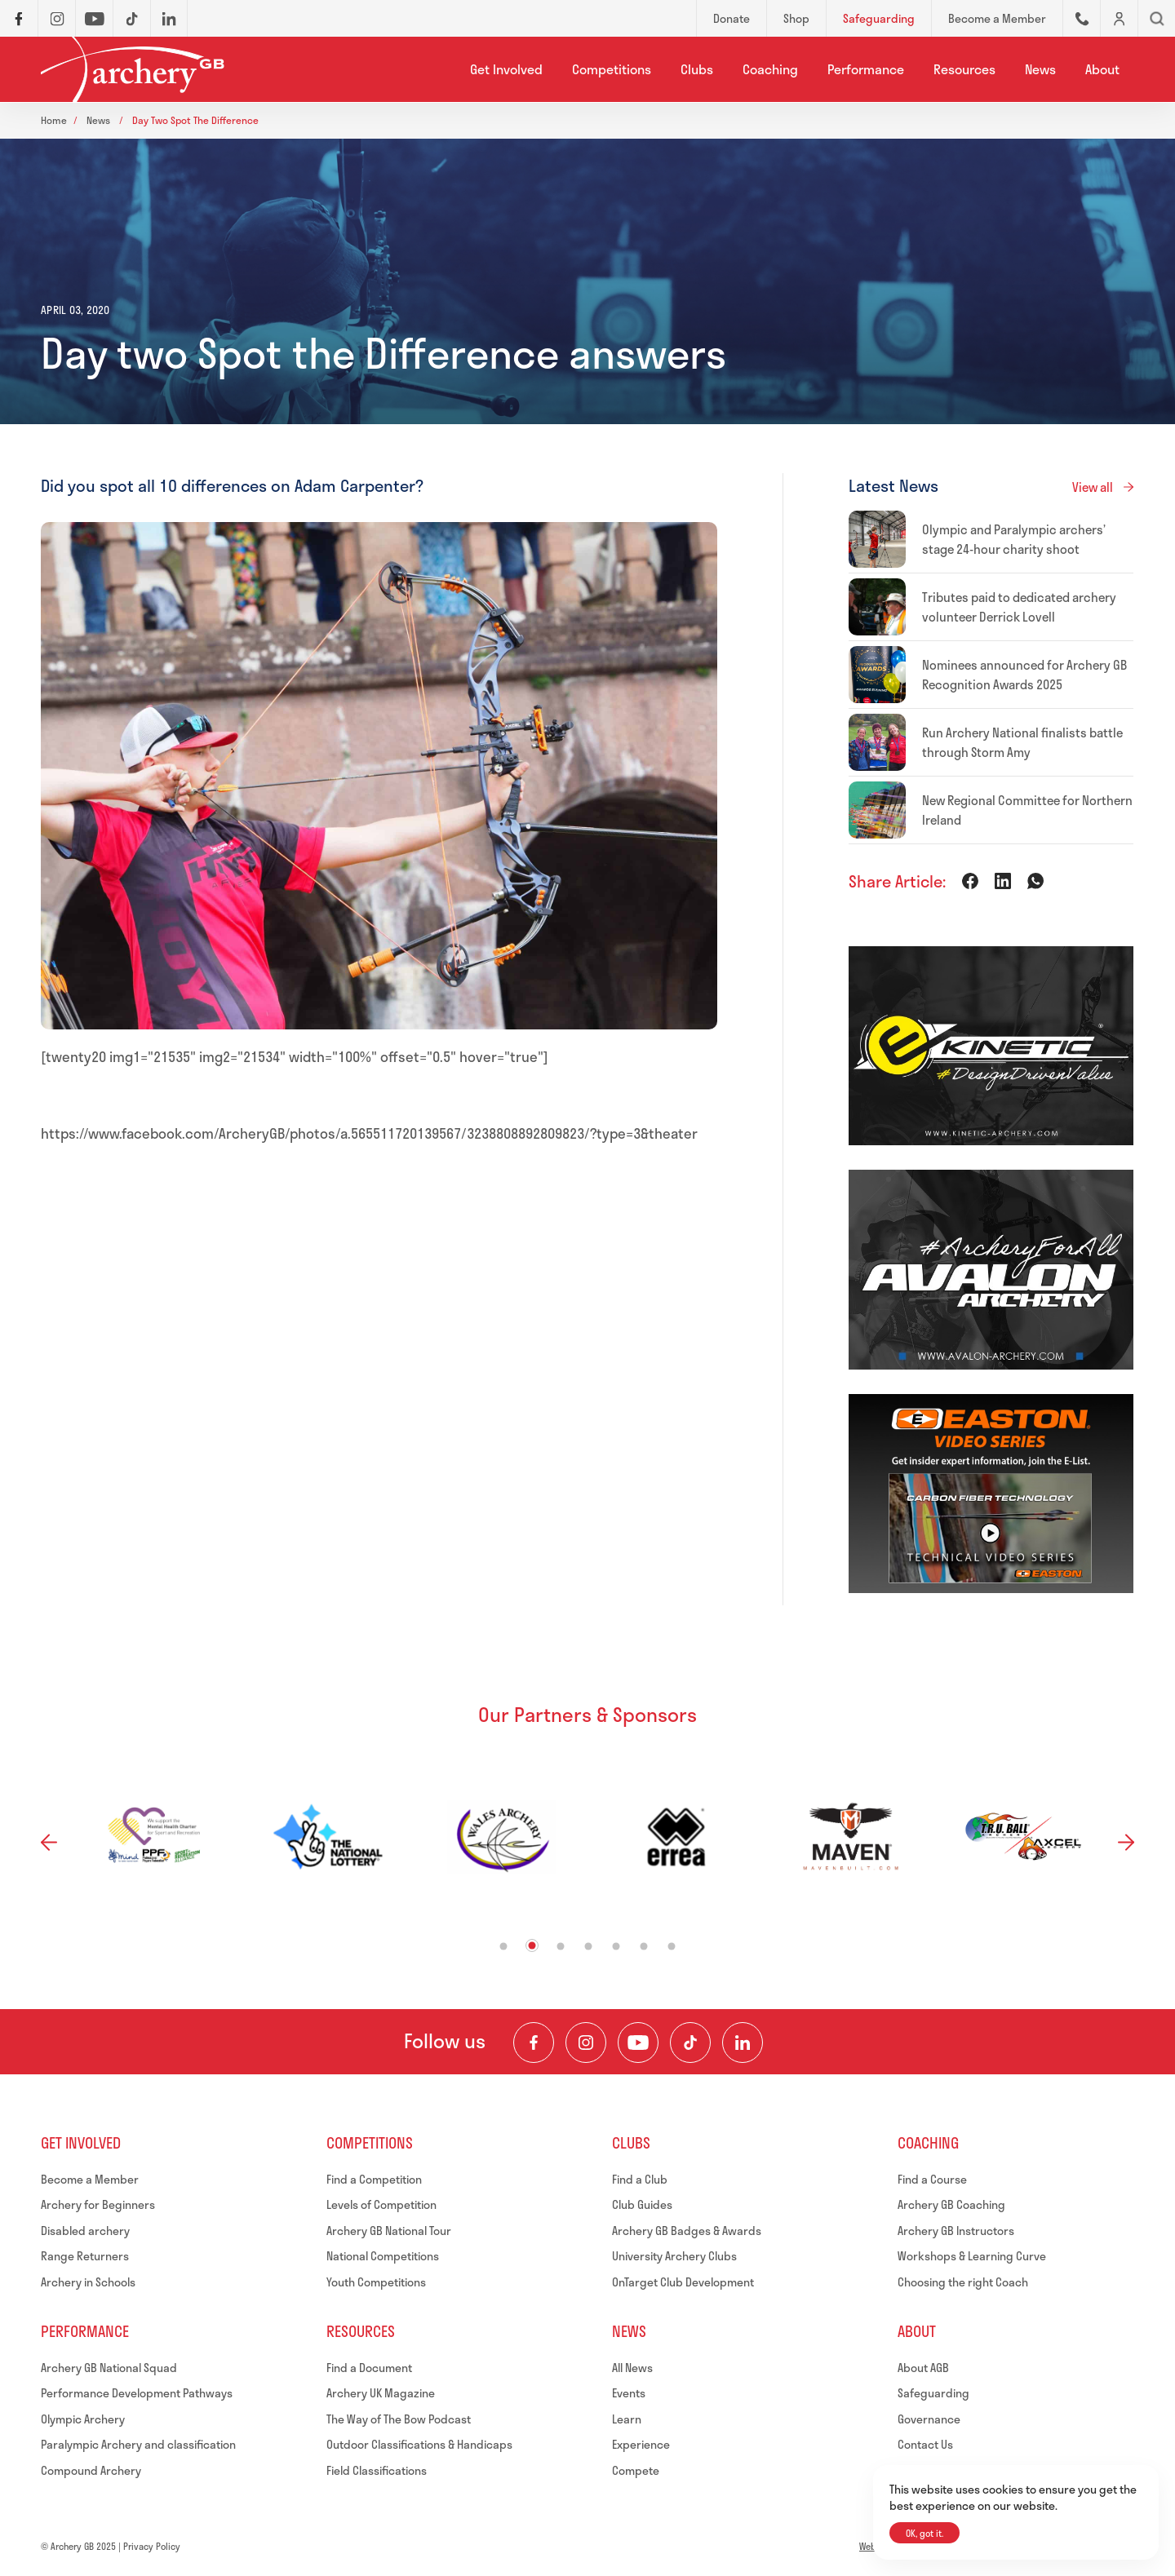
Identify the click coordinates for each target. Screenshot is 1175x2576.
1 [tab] (504, 1946)
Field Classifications (376, 2470)
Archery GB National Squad (109, 2367)
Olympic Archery (83, 2419)
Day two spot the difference (195, 120)
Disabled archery (85, 2230)
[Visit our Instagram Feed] (585, 2042)
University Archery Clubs (674, 2255)
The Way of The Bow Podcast (398, 2419)
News (1040, 69)
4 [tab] (588, 1946)
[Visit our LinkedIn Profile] (742, 2042)
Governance (929, 2419)
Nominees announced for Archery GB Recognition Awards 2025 (1024, 674)
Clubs (697, 69)
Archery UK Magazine (380, 2392)
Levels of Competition (381, 2204)
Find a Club (639, 2179)
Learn (626, 2419)
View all (1092, 487)
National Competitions (382, 2255)
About (1102, 69)
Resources (964, 69)
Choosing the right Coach (963, 2282)
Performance (865, 69)
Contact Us (925, 2444)
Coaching (770, 69)
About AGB (923, 2367)
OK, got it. (924, 2533)
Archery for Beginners (98, 2204)
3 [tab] (561, 1946)
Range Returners (85, 2255)
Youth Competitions (376, 2282)
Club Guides (642, 2204)
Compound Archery (91, 2470)
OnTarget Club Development (683, 2282)
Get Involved (506, 69)
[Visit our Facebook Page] (533, 2042)
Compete (635, 2470)
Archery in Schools (88, 2282)
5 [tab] (616, 1946)
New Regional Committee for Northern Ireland (1027, 810)
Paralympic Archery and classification (138, 2444)
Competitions (611, 69)
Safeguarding (933, 2392)
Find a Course (932, 2179)
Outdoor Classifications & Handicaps (419, 2444)
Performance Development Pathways (137, 2392)
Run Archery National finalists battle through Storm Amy (1022, 742)
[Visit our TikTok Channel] (690, 2042)
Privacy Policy (151, 2546)
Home (54, 120)
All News (632, 2367)
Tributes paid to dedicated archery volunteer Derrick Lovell (1019, 606)
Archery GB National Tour (388, 2230)
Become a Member (90, 2179)
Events (628, 2392)
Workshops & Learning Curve (972, 2255)
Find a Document (369, 2367)
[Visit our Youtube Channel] (638, 2042)
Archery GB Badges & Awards (686, 2230)
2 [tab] (532, 1945)
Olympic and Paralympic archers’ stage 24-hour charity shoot (1014, 539)
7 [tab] (672, 1946)
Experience (641, 2444)
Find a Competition (374, 2179)
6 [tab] (644, 1946)
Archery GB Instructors (956, 2230)
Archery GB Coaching (951, 2204)
